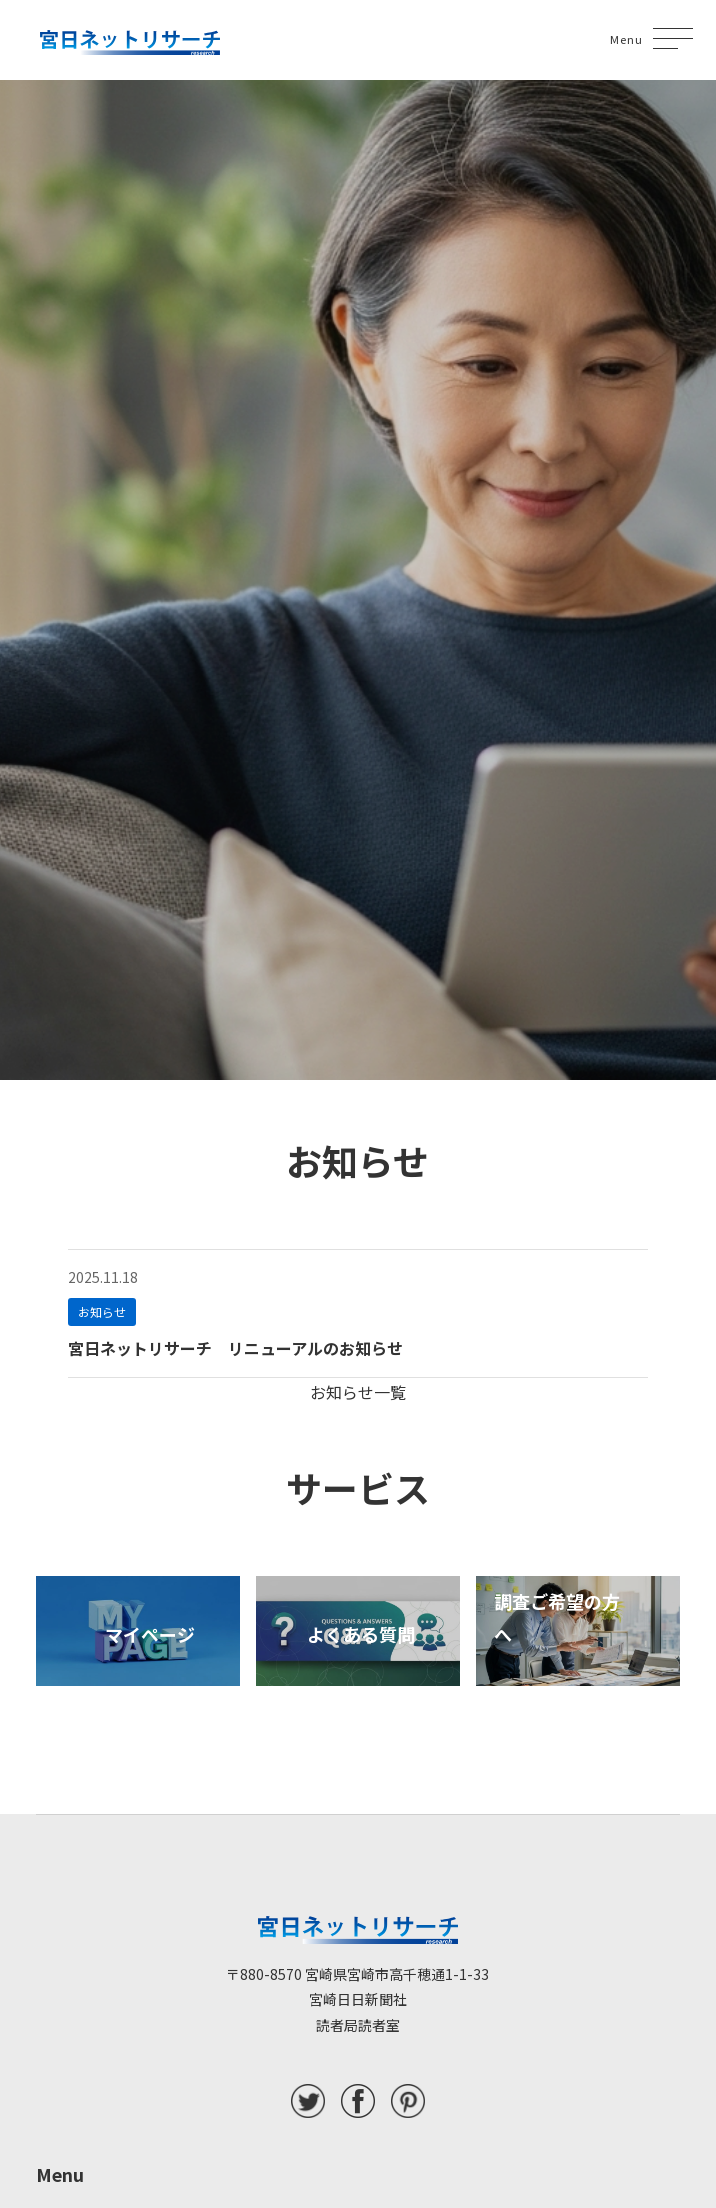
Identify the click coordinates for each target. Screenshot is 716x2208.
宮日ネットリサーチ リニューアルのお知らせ (235, 1348)
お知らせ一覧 (358, 1392)
